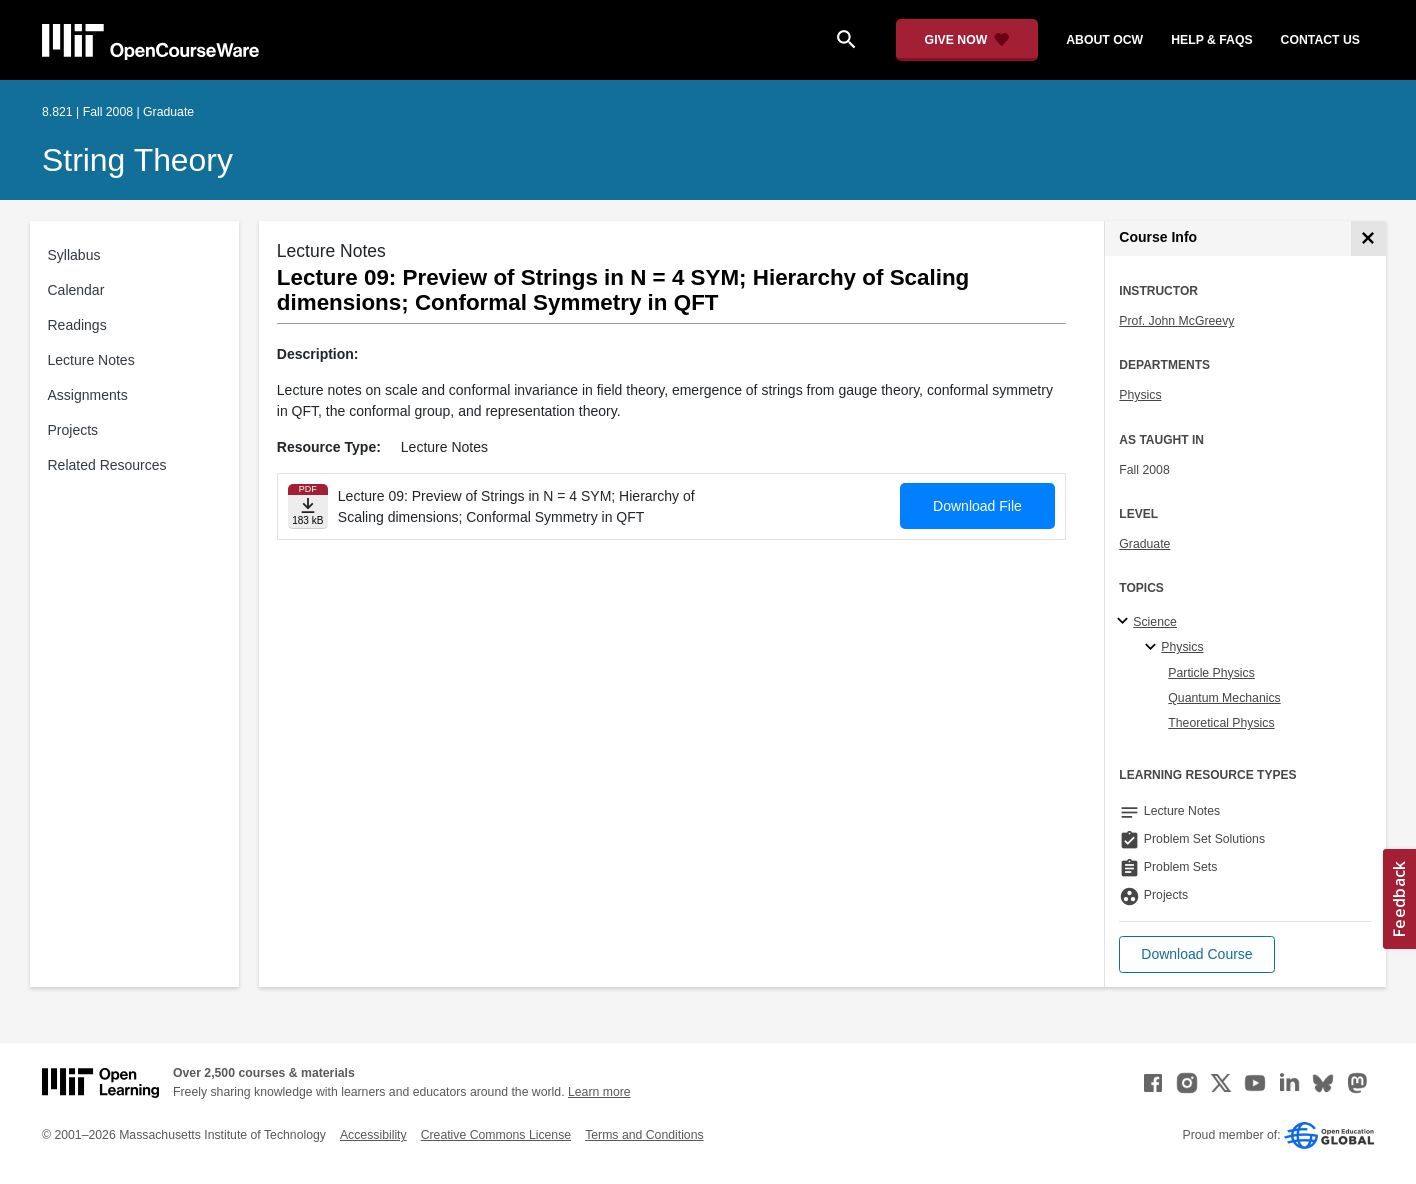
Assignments (88, 395)
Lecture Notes (91, 360)
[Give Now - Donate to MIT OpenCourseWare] (967, 40)
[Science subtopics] (1125, 622)
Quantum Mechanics (1224, 698)
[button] (1196, 954)
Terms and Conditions (644, 1135)
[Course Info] (1368, 238)
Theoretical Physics (1221, 723)
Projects (73, 430)
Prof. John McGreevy (1176, 321)
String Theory (137, 160)
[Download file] (308, 506)
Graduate (1144, 544)
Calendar (76, 290)
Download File (977, 506)
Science (1155, 622)
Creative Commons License (496, 1135)
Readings (77, 325)
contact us (1320, 40)
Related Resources (107, 465)
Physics (1140, 395)
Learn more (599, 1092)
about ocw (1104, 40)
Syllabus (74, 255)
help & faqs (1211, 40)
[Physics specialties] (1153, 648)
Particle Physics (1211, 673)
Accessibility (373, 1135)
